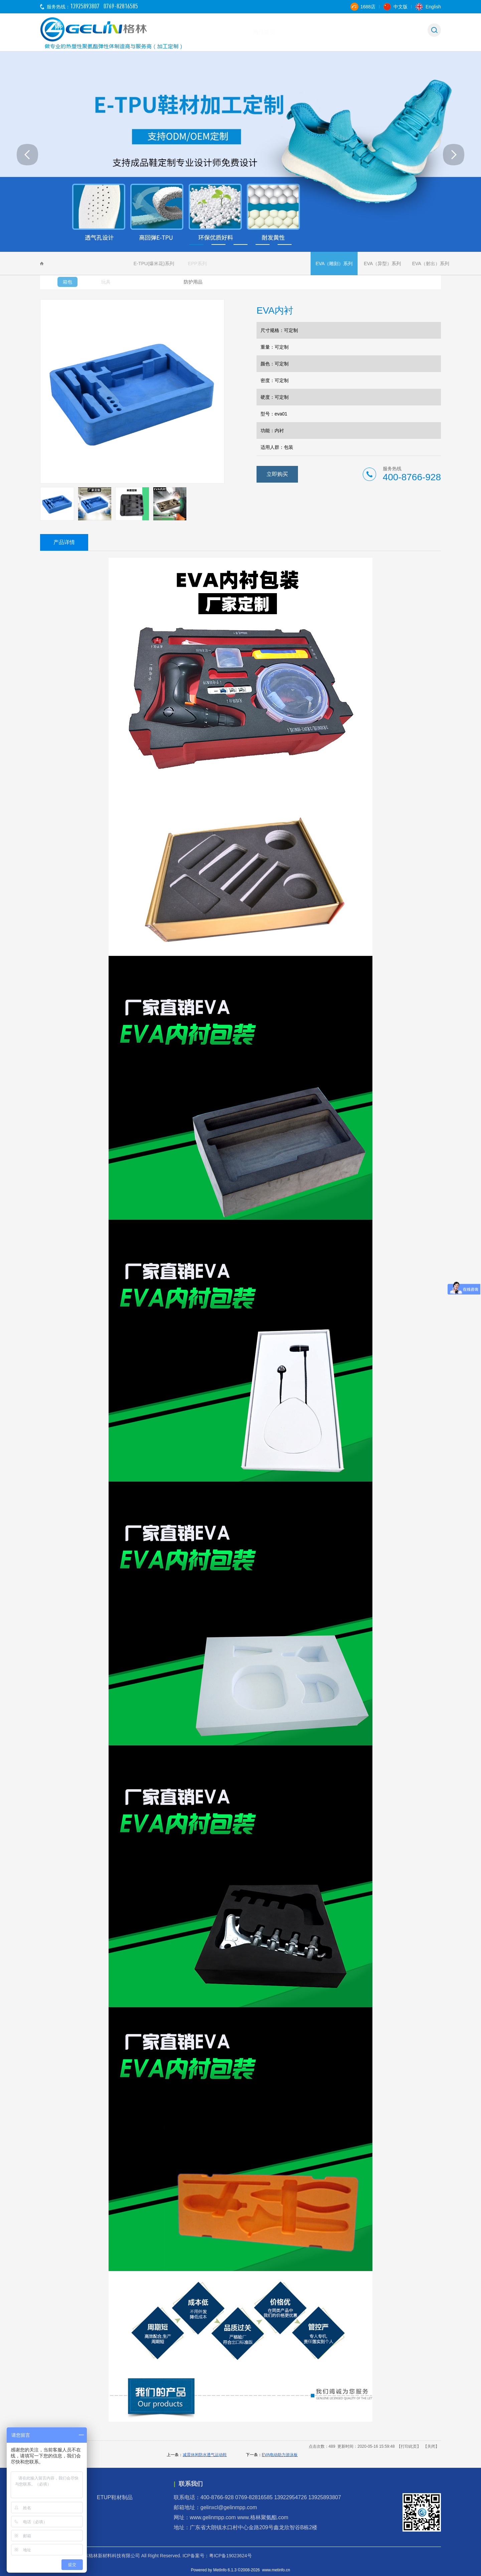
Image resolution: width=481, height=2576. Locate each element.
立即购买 (277, 474)
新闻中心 (368, 32)
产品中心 (334, 32)
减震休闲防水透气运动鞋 (205, 2454)
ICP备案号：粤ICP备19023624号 (217, 2555)
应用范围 (299, 32)
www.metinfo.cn (276, 2570)
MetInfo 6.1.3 (224, 2570)
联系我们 (403, 32)
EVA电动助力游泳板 (280, 2454)
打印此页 (409, 2446)
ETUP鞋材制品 (117, 2497)
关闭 (431, 2446)
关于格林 (264, 32)
